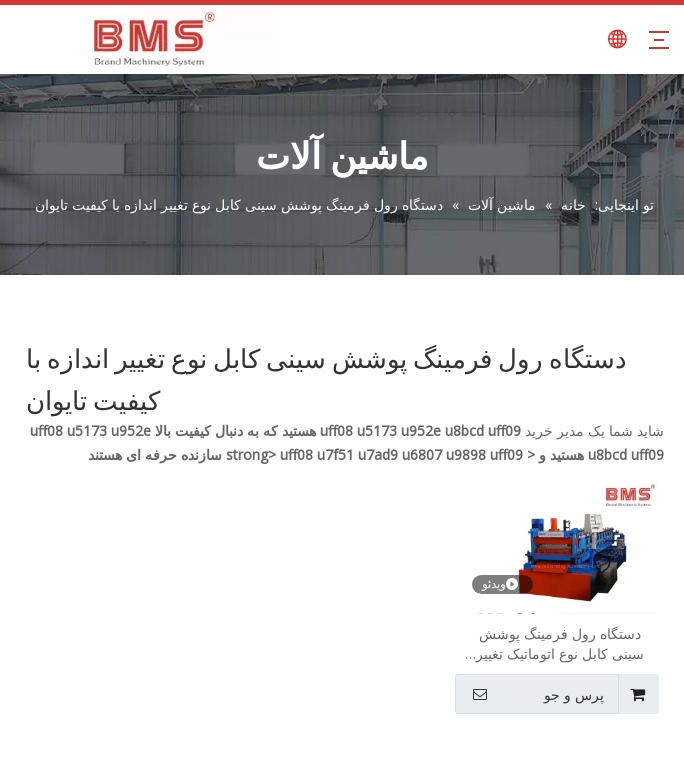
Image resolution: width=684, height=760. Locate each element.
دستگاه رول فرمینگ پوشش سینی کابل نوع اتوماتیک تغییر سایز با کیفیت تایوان (560, 644)
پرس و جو (532, 694)
